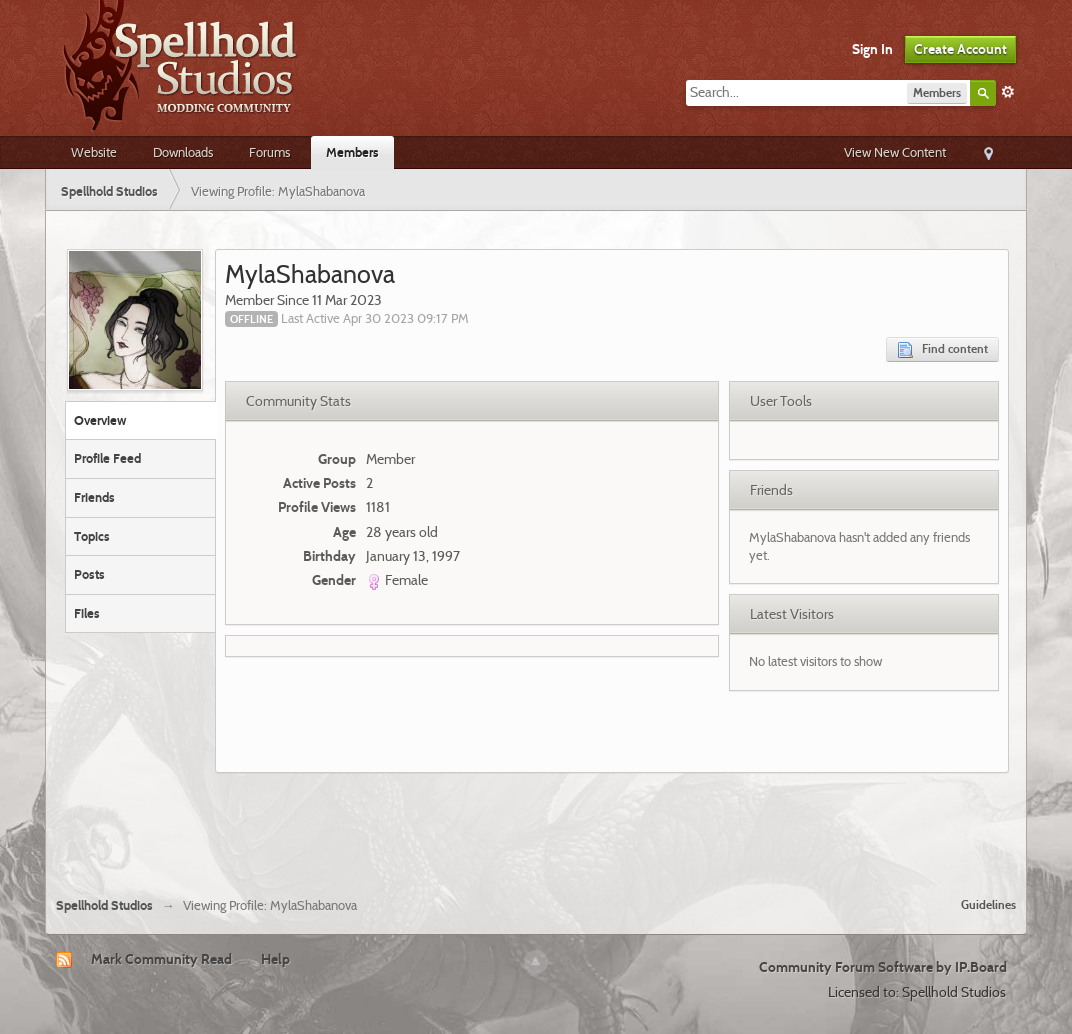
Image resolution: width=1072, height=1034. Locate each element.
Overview (100, 420)
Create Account (960, 49)
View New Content (895, 152)
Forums (269, 152)
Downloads (183, 152)
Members (352, 152)
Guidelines (988, 904)
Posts (89, 574)
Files (87, 613)
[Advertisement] (536, 827)
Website (94, 152)
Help (275, 959)
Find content (942, 349)
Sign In (872, 49)
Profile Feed (107, 458)
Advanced (1008, 92)
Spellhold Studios (104, 905)
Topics (92, 536)
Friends (94, 497)
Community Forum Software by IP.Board (883, 967)
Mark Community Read (161, 959)
